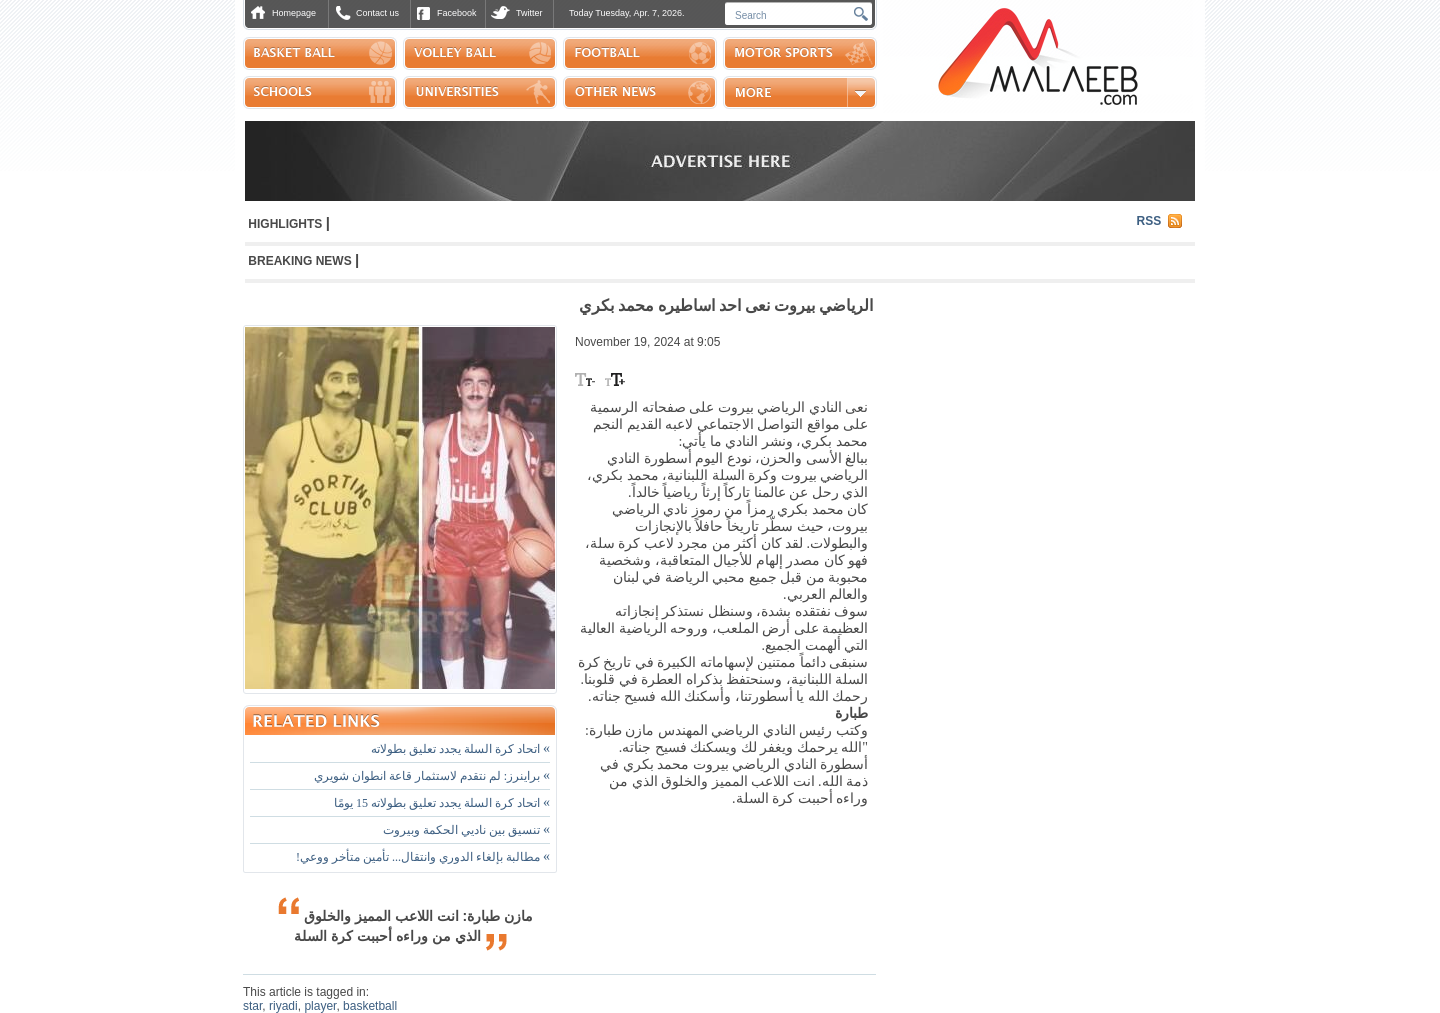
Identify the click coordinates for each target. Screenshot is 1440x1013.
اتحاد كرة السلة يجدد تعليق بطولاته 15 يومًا (442, 803)
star (252, 1006)
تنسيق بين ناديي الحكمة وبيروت (466, 830)
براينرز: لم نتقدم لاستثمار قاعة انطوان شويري (432, 776)
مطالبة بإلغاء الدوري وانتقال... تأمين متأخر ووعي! (423, 857)
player (320, 1006)
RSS (1149, 221)
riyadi (283, 1006)
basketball (370, 1006)
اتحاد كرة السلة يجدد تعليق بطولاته (460, 749)
